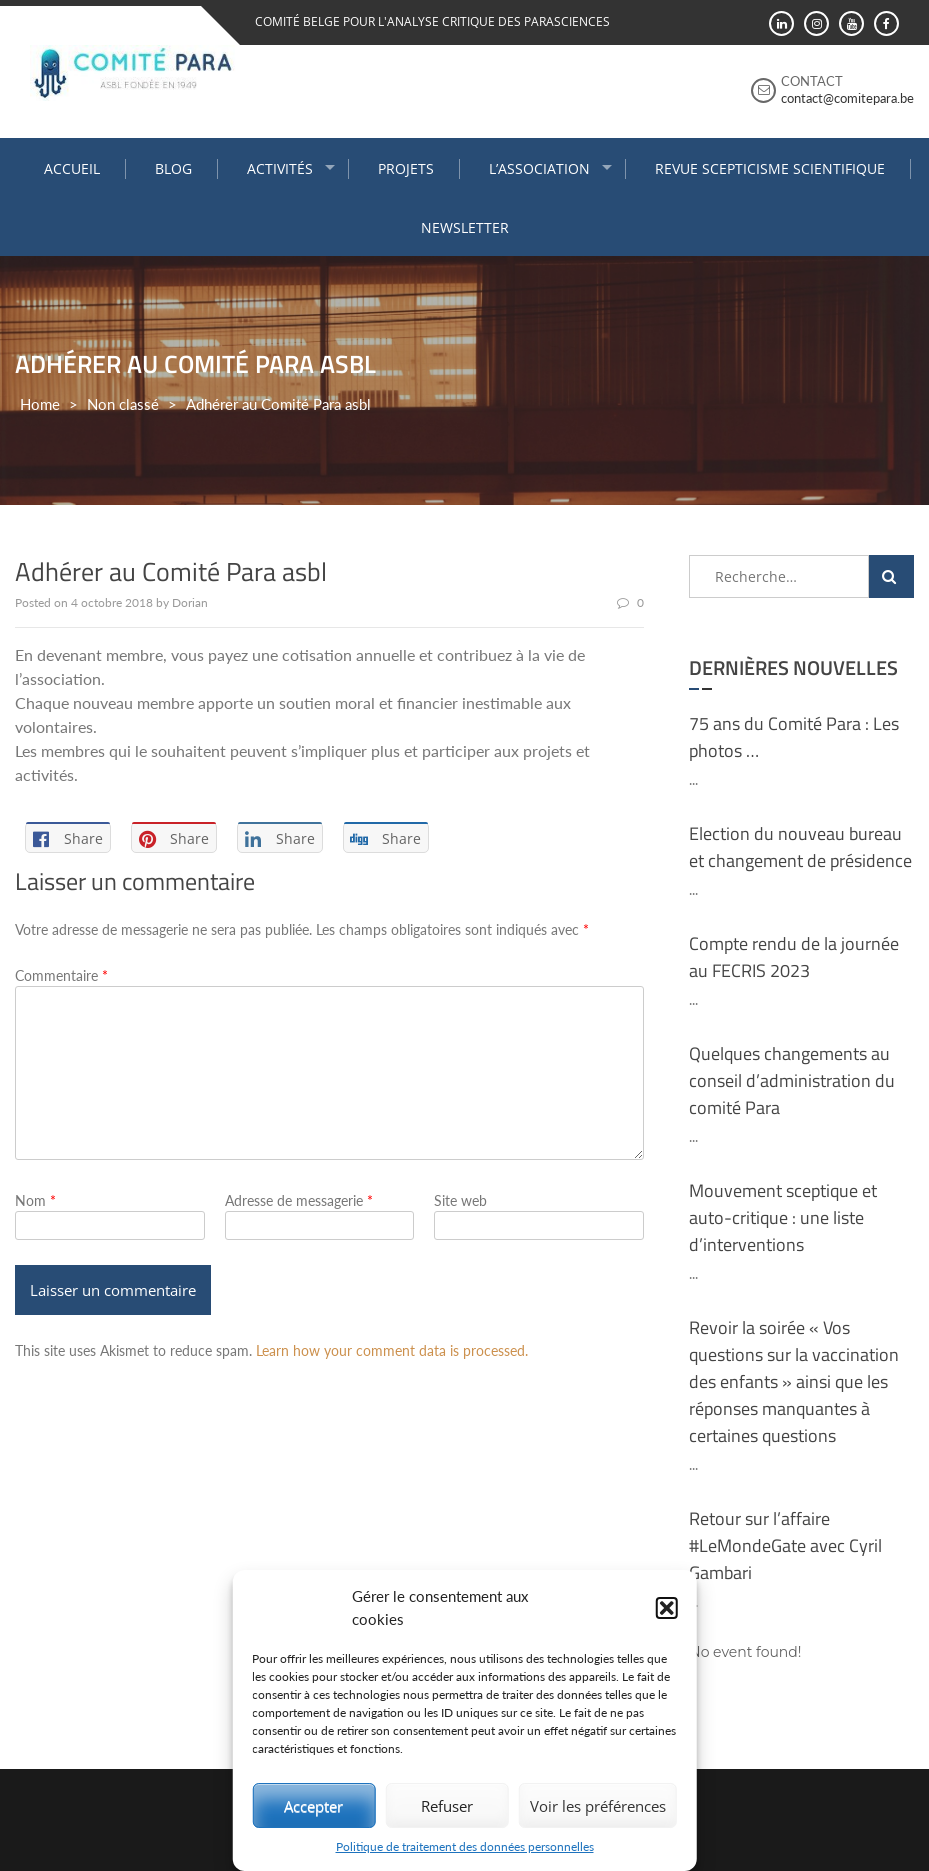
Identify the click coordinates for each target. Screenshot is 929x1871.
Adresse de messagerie (299, 1200)
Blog (173, 168)
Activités (280, 168)
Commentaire (61, 975)
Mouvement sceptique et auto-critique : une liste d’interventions (783, 1217)
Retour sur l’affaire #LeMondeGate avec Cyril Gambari (785, 1545)
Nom (35, 1200)
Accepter (313, 1806)
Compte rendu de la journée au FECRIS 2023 (794, 957)
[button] (667, 1608)
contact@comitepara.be (847, 98)
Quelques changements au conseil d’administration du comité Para (792, 1080)
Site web (460, 1200)
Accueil (72, 168)
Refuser (447, 1806)
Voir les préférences (598, 1806)
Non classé (123, 404)
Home (40, 404)
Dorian (190, 602)
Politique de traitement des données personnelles (465, 1846)
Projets (406, 168)
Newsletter (465, 227)
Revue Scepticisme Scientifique (770, 168)
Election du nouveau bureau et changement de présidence (800, 847)
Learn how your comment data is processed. (392, 1350)
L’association (539, 168)
